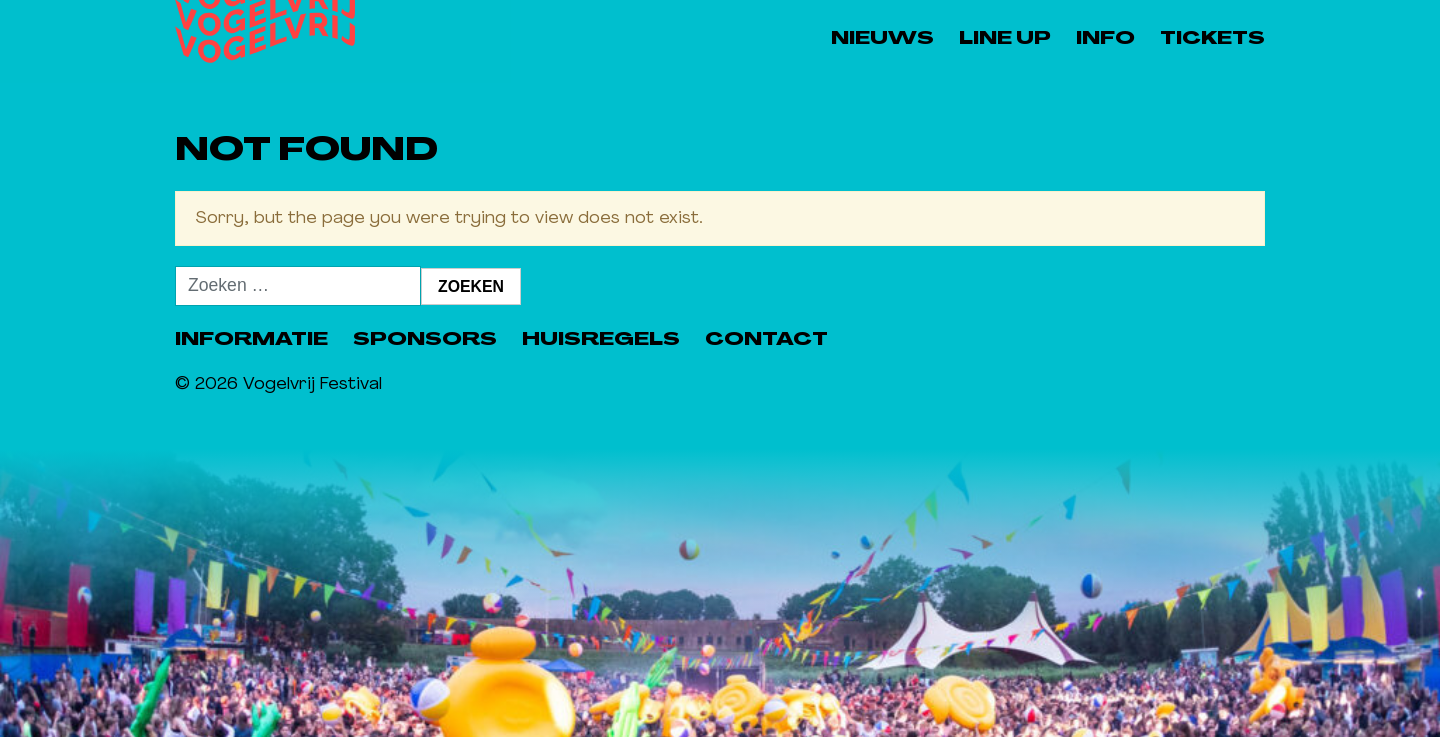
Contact (766, 340)
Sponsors (425, 340)
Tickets (1212, 39)
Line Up (1005, 39)
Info (1105, 39)
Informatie (251, 340)
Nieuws (882, 39)
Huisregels (601, 340)
